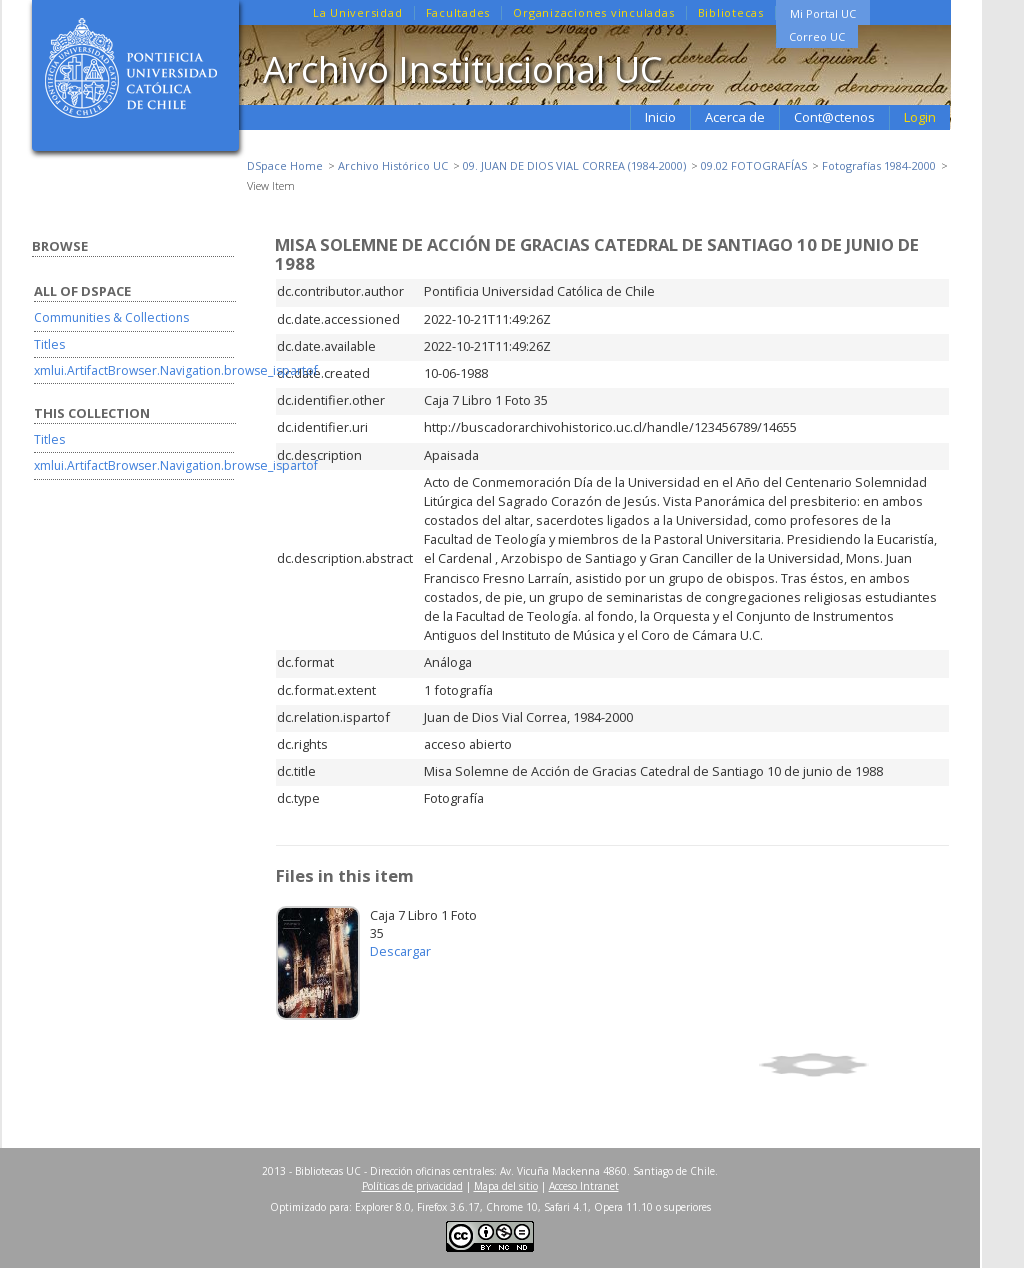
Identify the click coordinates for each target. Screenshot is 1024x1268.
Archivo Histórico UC (393, 165)
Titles (49, 344)
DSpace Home (285, 165)
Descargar (400, 951)
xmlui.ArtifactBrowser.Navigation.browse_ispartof (176, 370)
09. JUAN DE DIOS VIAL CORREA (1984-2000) (574, 165)
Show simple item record (851, 1065)
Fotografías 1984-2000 (879, 165)
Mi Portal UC (823, 13)
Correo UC (817, 36)
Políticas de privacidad (412, 1186)
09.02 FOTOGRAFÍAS (754, 165)
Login (920, 117)
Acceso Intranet (584, 1186)
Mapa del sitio (506, 1186)
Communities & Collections (111, 317)
